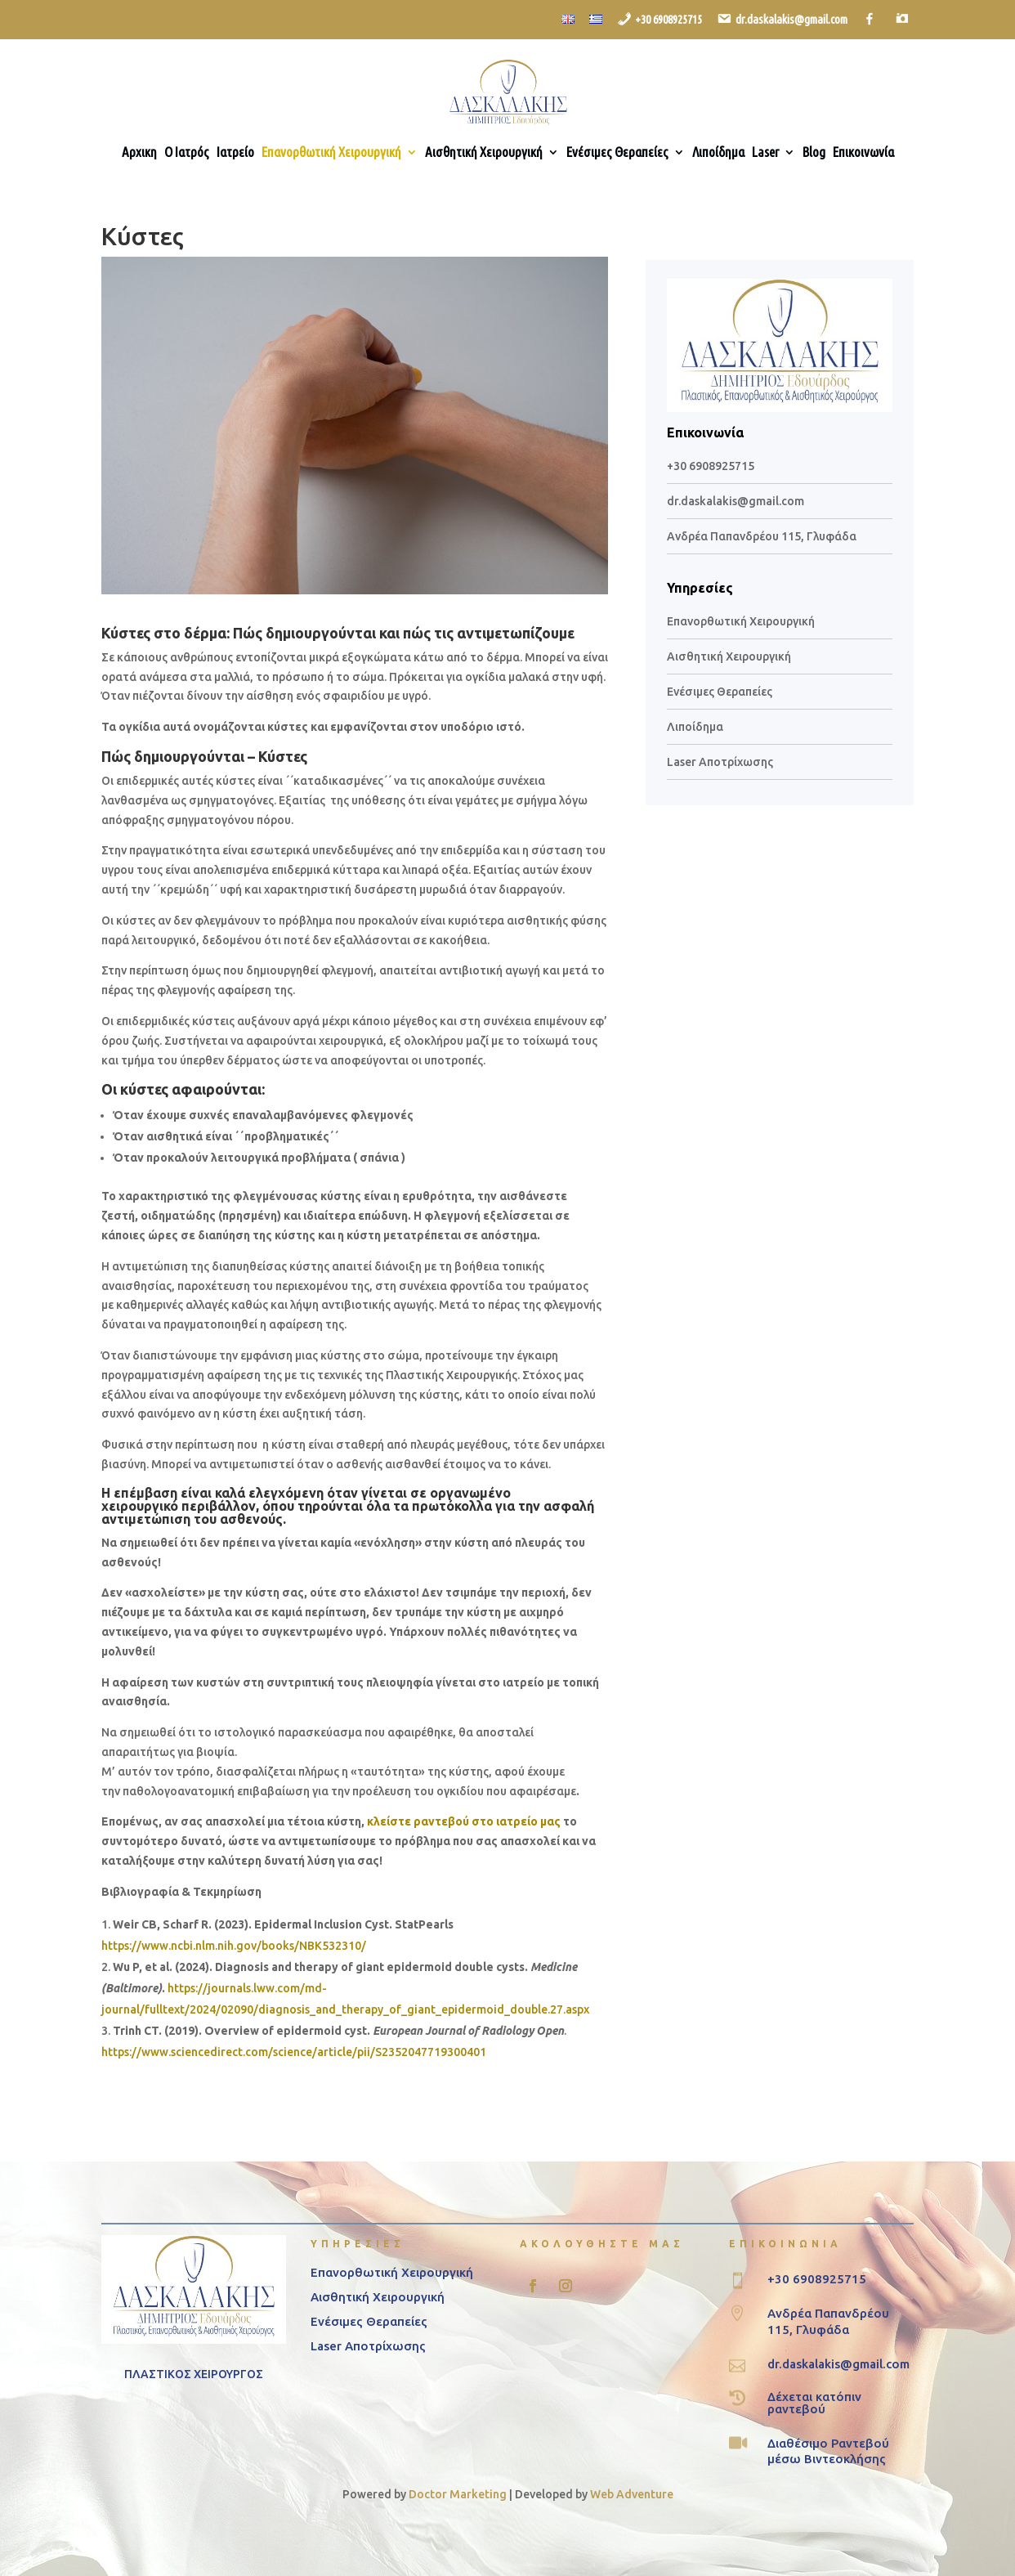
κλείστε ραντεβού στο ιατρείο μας (464, 1821)
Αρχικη (139, 152)
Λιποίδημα (718, 152)
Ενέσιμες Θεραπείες (617, 152)
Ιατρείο (235, 152)
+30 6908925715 (710, 466)
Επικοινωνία (863, 152)
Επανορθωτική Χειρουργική (331, 152)
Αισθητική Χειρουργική (484, 152)
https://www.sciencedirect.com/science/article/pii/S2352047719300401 (293, 2052)
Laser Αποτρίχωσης (720, 761)
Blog (814, 152)
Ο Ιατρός (186, 152)
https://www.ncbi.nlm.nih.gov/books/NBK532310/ (233, 1945)
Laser (765, 152)
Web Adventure (631, 2494)
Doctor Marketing (458, 2494)
